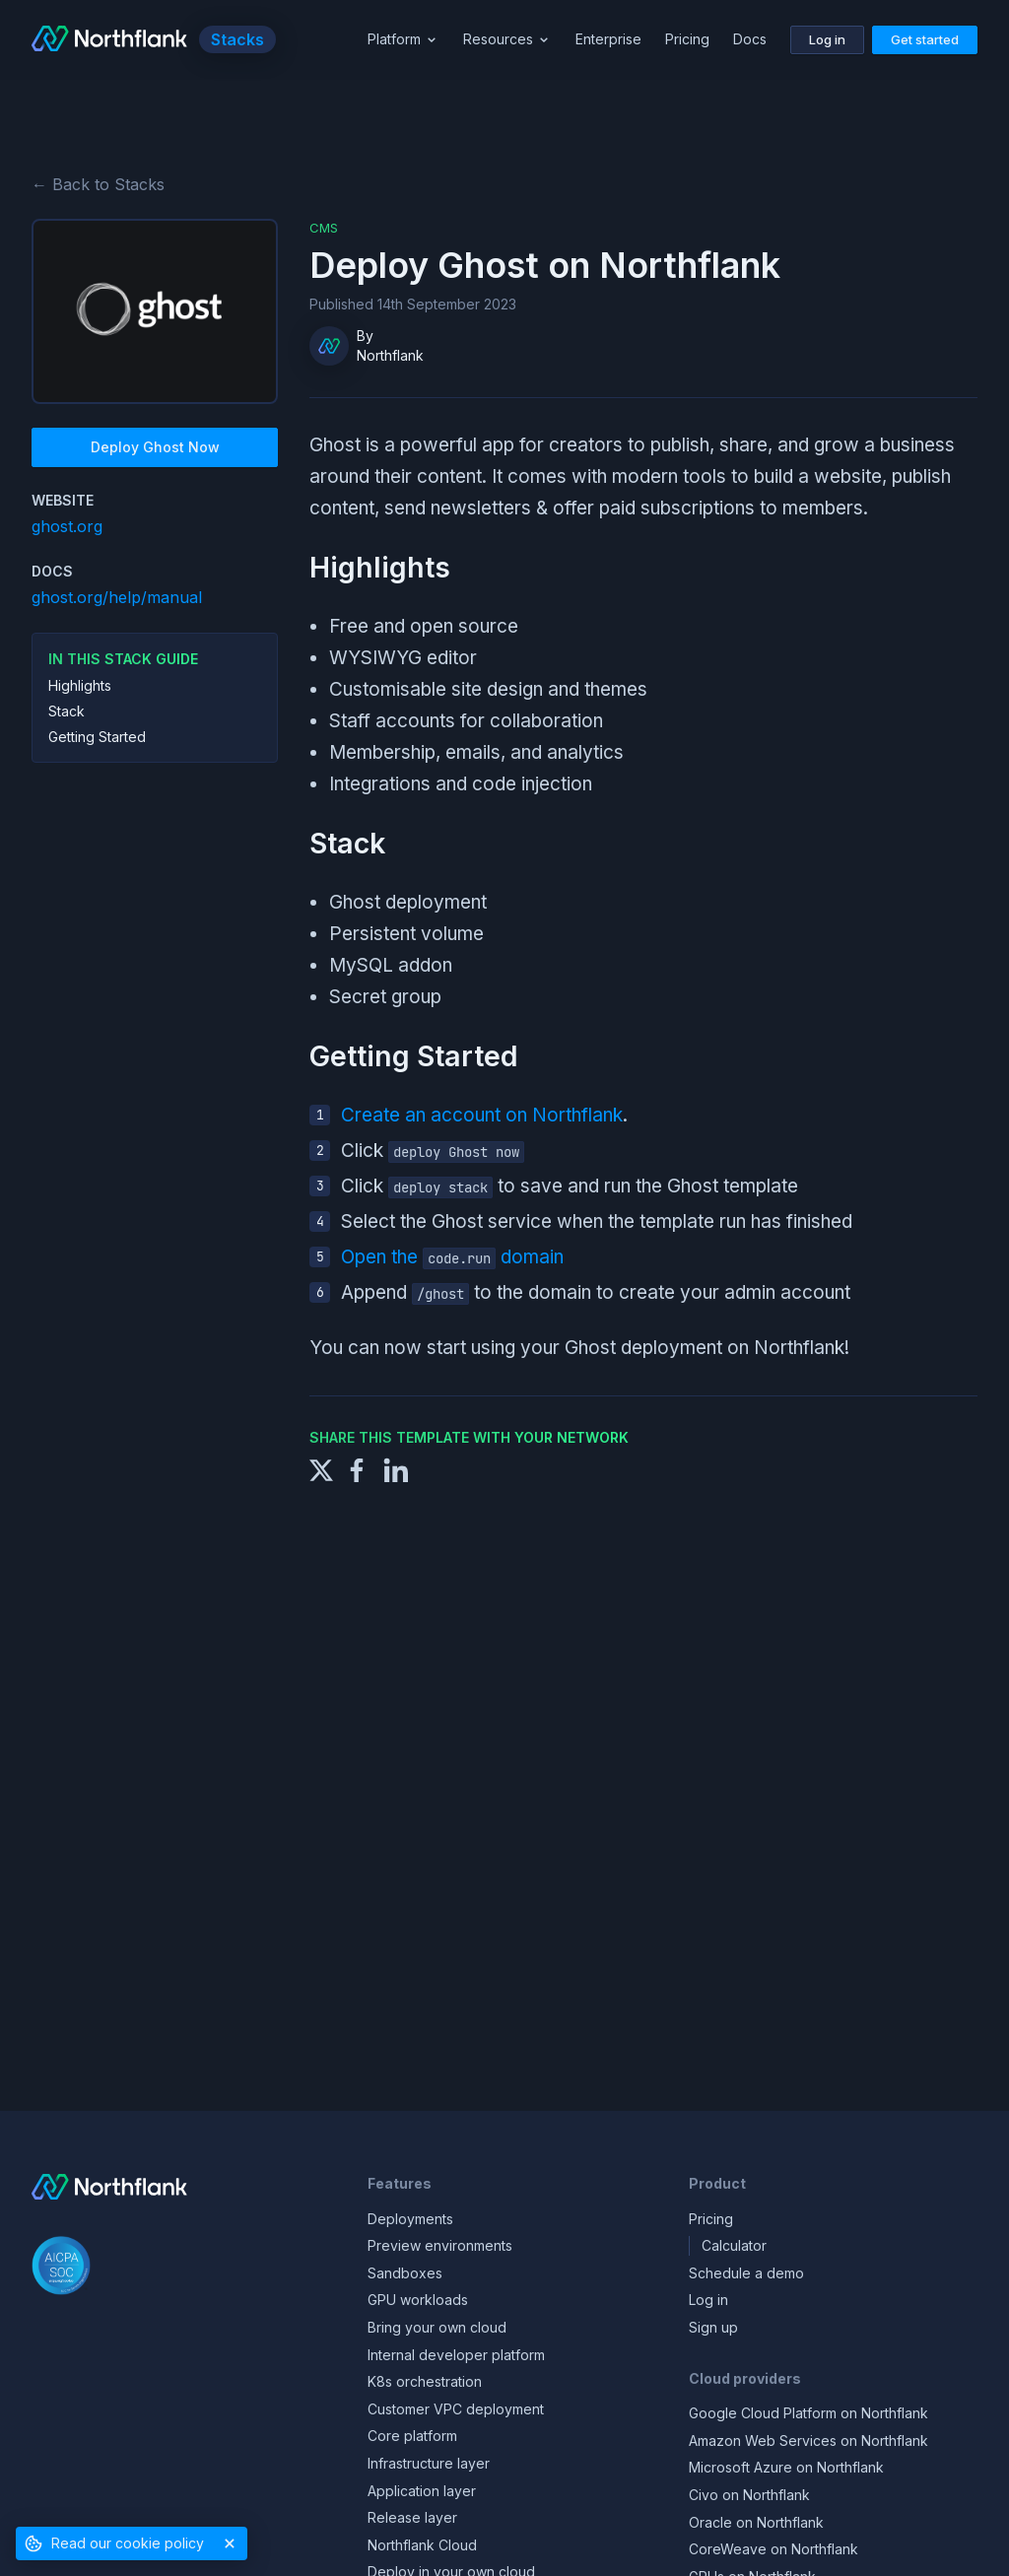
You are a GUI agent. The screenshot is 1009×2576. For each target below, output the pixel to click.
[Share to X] (321, 1468)
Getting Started (97, 736)
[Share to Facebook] (356, 1468)
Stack (66, 711)
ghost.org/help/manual (117, 597)
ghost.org (67, 526)
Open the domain (452, 1257)
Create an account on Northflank (482, 1115)
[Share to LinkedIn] (396, 1468)
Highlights (79, 685)
